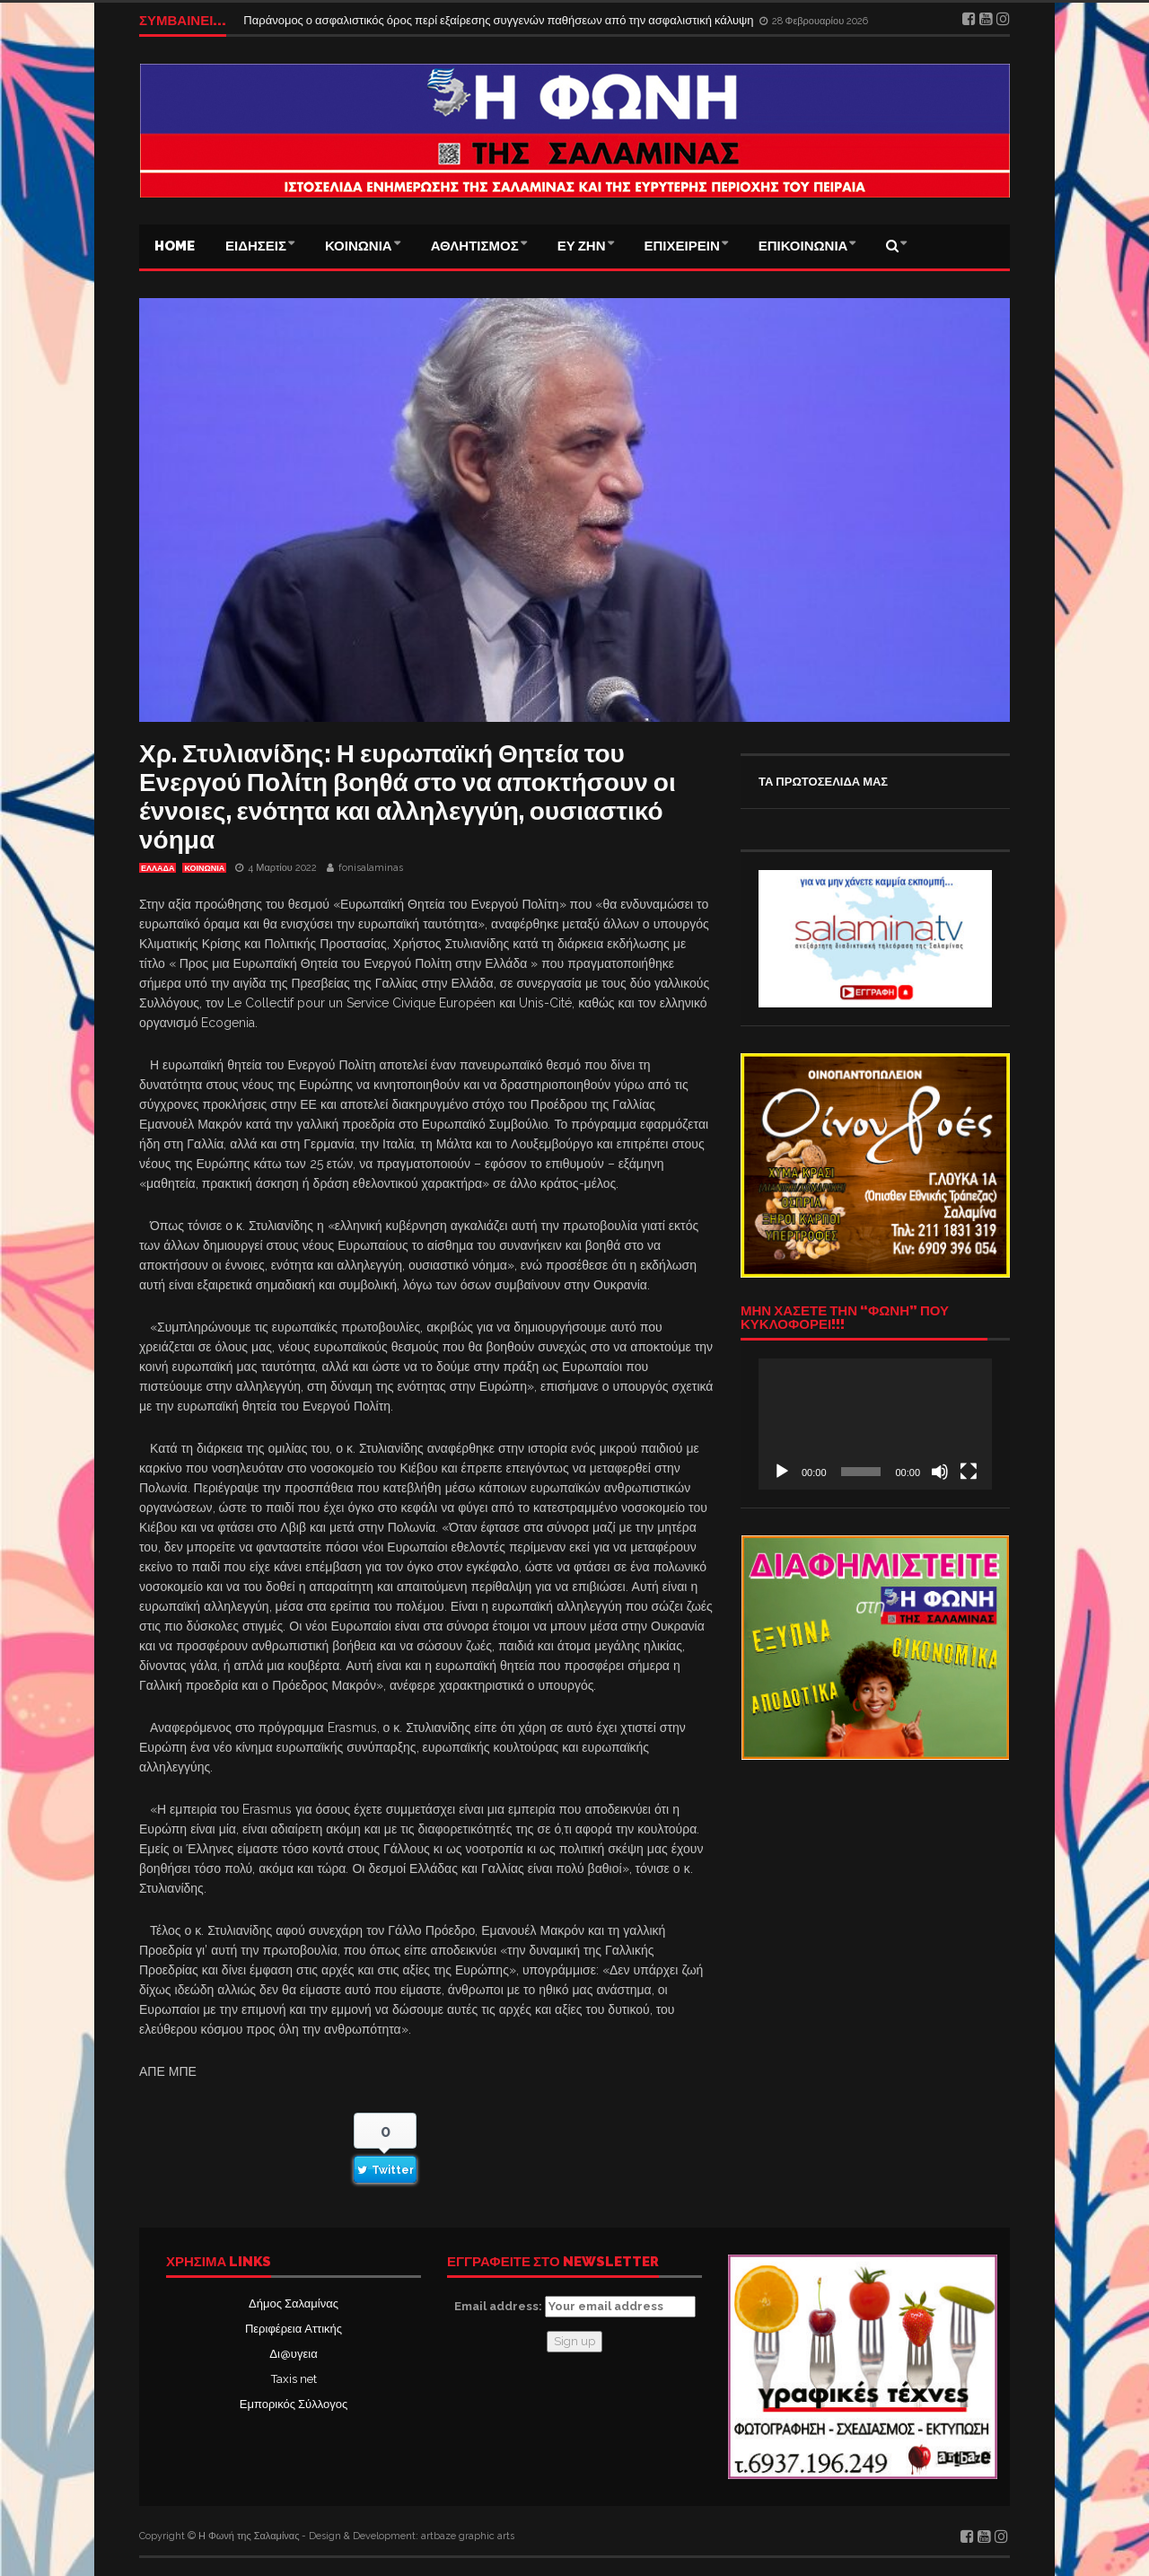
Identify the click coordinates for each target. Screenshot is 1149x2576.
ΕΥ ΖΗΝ (581, 246)
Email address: (575, 2306)
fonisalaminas (370, 868)
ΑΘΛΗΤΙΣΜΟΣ (475, 246)
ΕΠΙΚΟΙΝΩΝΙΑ (803, 246)
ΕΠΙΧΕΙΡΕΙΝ (682, 246)
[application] (875, 1424)
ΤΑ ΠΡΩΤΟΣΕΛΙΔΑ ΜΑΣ (823, 781)
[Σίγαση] (940, 1472)
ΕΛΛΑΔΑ (157, 868)
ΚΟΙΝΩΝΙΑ (358, 246)
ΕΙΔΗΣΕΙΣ (255, 246)
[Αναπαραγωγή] (782, 1472)
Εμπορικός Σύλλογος (293, 2404)
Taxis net (294, 2379)
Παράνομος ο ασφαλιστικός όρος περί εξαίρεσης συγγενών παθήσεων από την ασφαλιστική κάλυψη (499, 20)
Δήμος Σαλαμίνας (293, 2303)
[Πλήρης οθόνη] (969, 1472)
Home (174, 246)
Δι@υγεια (293, 2354)
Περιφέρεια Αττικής (293, 2328)
